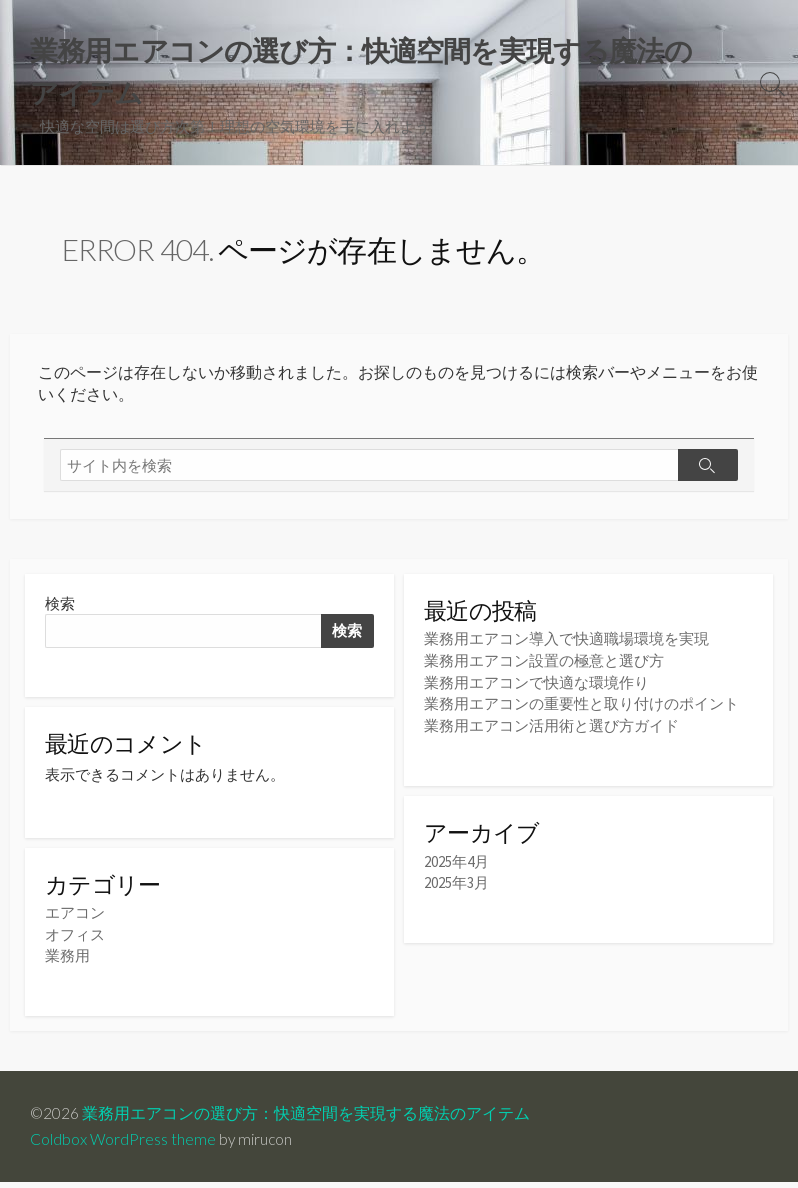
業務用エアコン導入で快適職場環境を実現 (566, 643)
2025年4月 (456, 864)
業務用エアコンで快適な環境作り (536, 685)
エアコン (75, 920)
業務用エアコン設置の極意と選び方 (544, 664)
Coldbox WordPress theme (123, 1145)
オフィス (75, 941)
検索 (60, 608)
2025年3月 (456, 885)
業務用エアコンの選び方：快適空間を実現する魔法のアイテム (307, 1120)
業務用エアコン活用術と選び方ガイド (551, 727)
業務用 (67, 962)
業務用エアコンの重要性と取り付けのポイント (581, 706)
